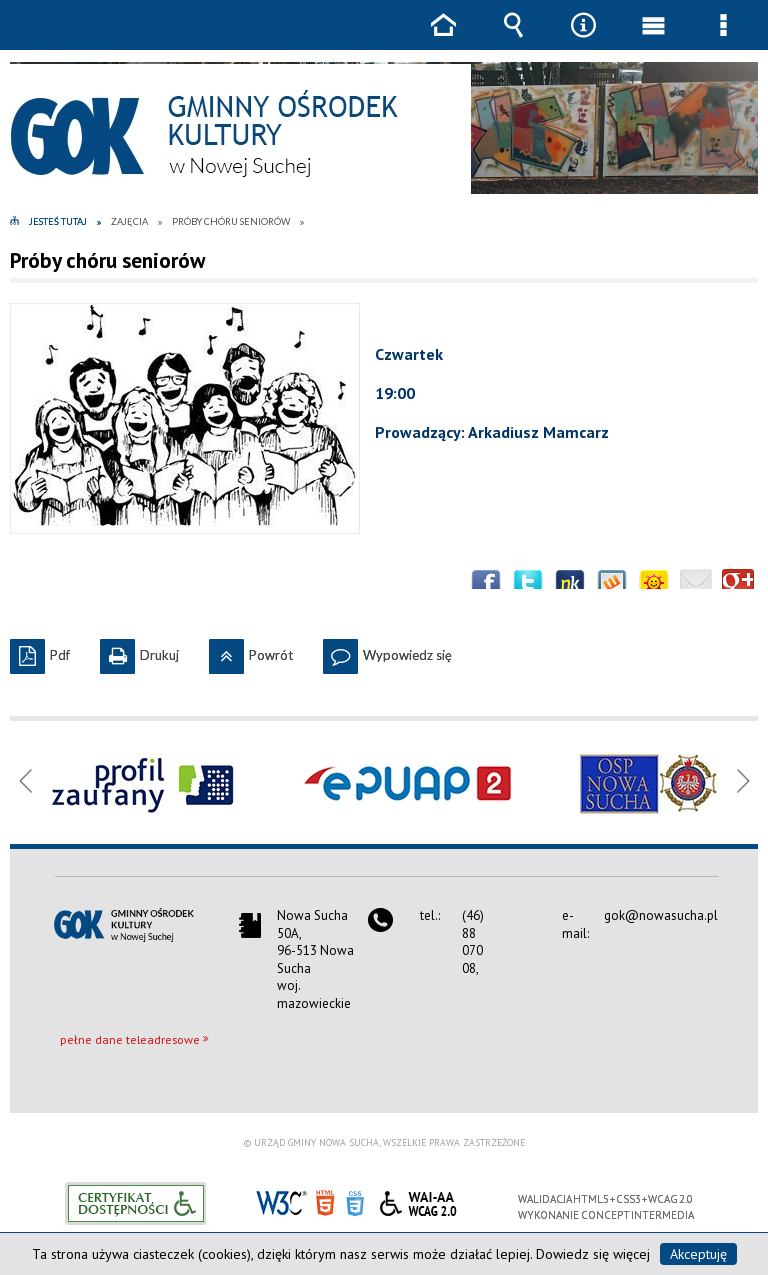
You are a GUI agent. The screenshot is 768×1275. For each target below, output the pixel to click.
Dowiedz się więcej (593, 1254)
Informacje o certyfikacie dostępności (135, 1203)
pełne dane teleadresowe (130, 1039)
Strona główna (443, 39)
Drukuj (139, 651)
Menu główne (653, 39)
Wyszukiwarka (513, 39)
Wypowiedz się (387, 651)
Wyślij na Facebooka (486, 585)
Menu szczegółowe (723, 39)
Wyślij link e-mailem (696, 585)
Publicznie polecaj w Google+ (738, 585)
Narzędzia (583, 39)
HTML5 (325, 1201)
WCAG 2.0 (418, 1200)
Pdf (40, 651)
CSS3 (355, 1201)
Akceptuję (698, 1254)
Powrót (251, 651)
